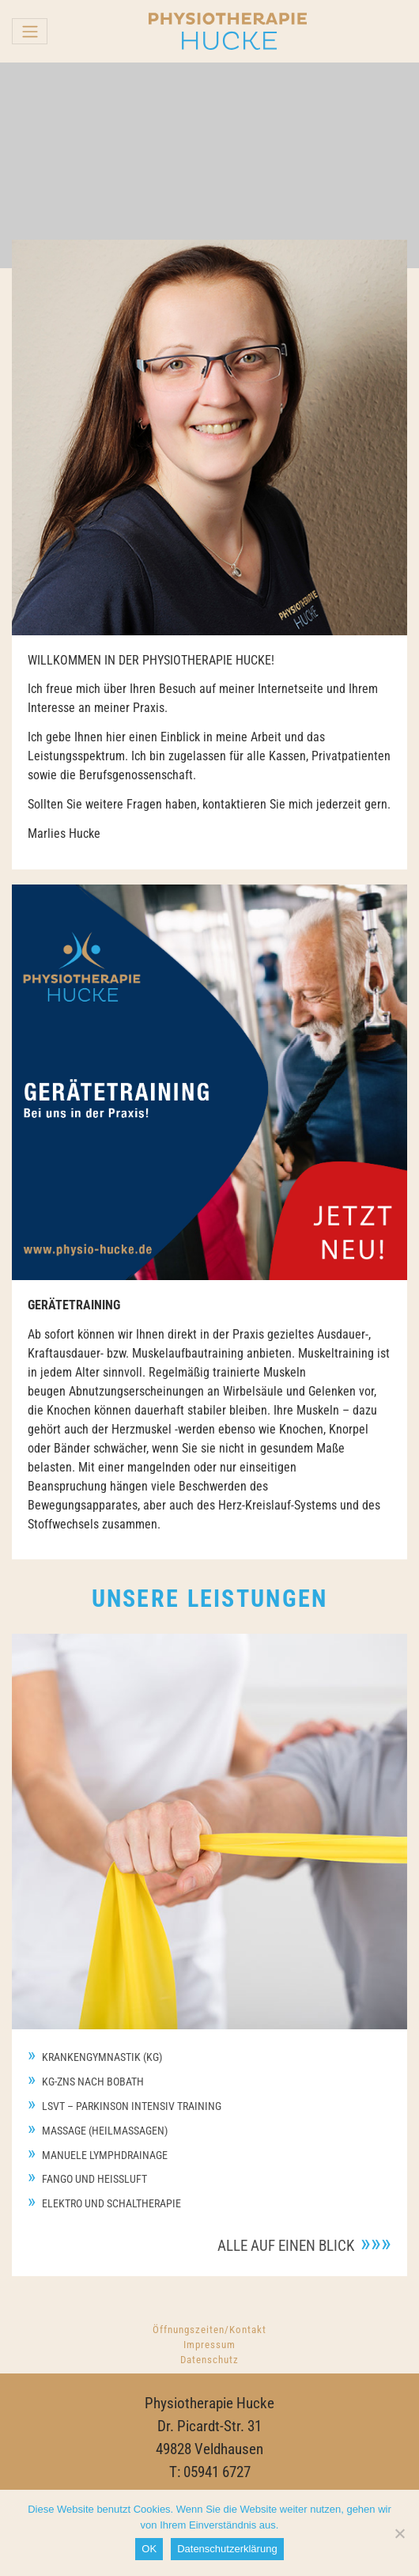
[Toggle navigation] (29, 31)
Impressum (209, 2345)
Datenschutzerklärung (227, 2549)
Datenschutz (209, 2360)
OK (149, 2549)
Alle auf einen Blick (285, 2246)
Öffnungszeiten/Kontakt (209, 2329)
